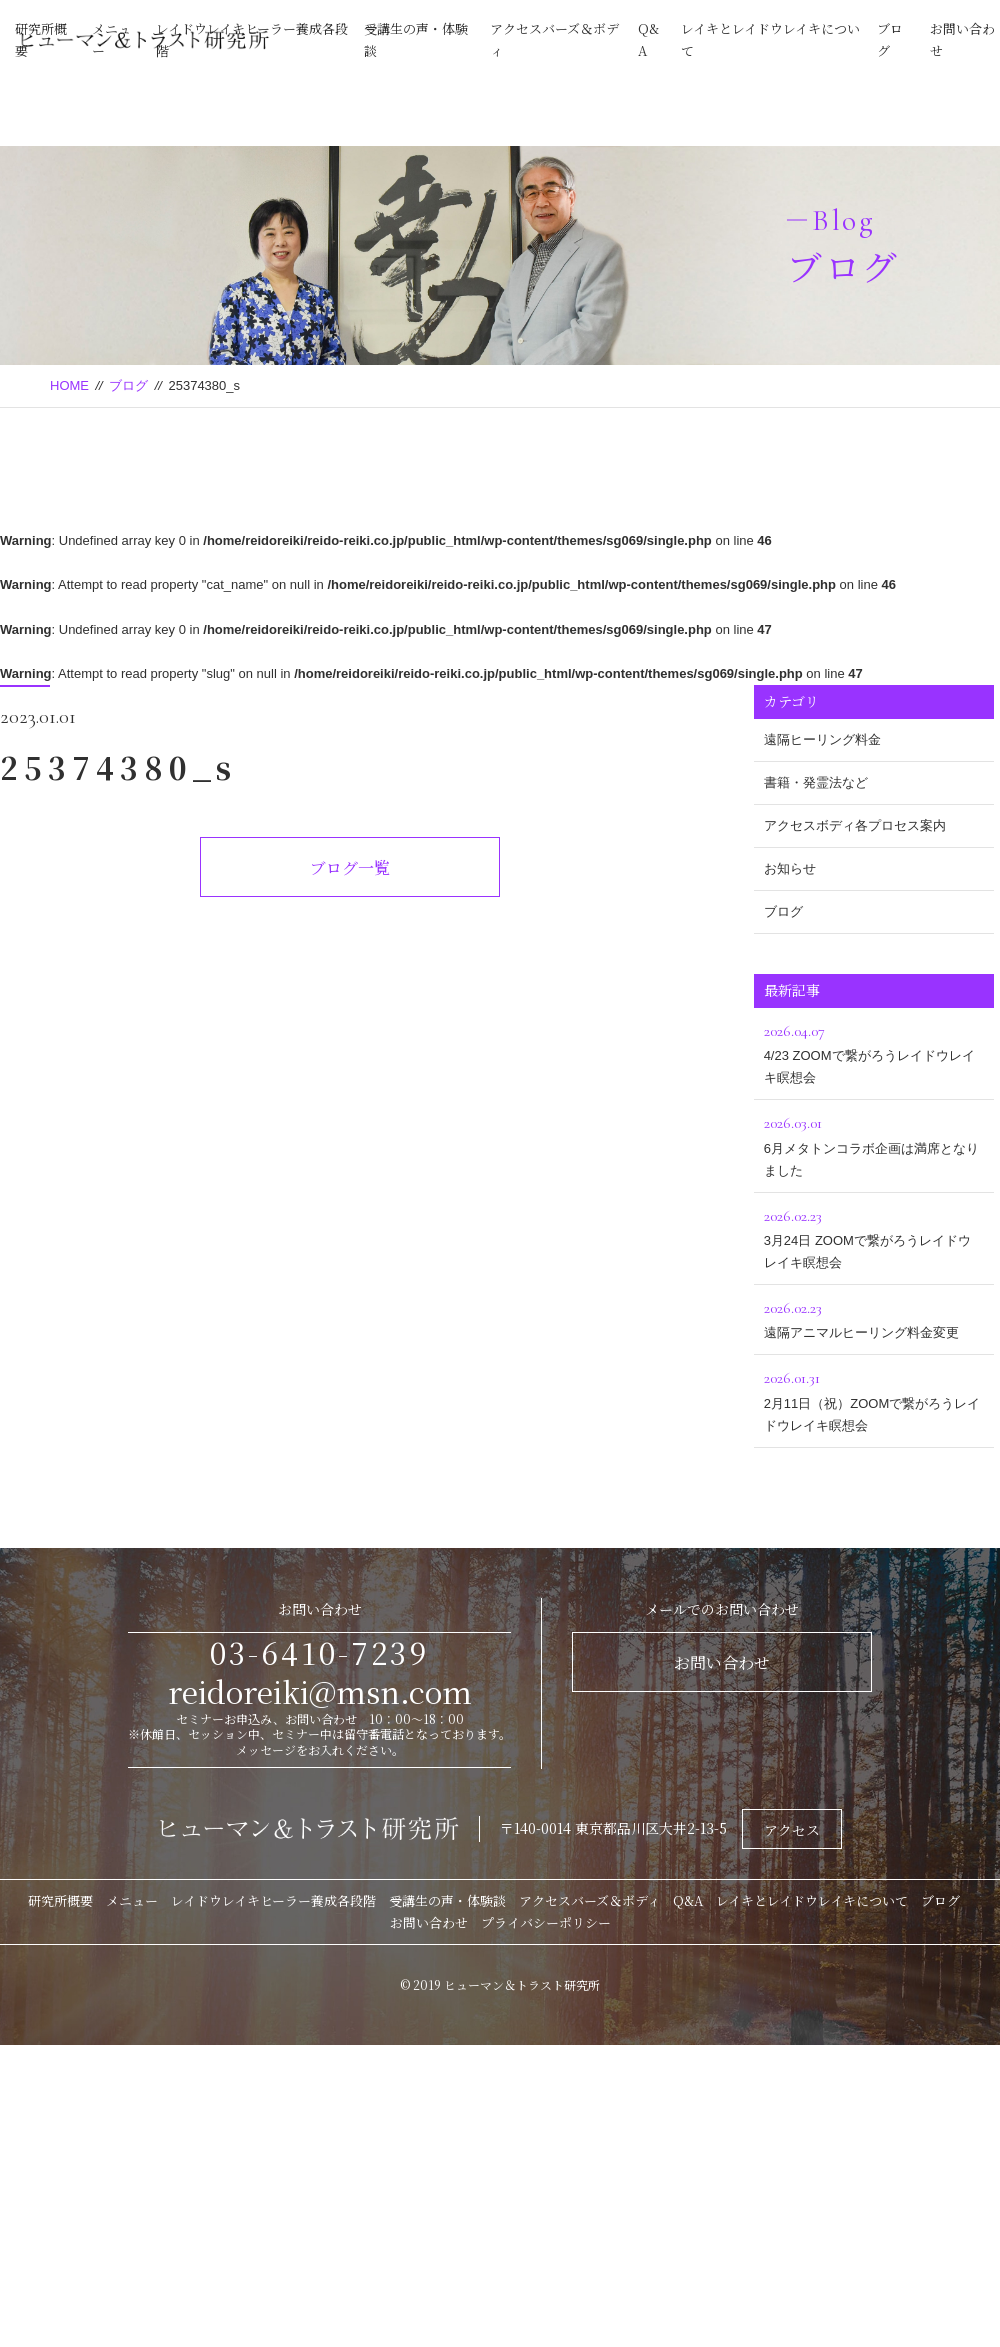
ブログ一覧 (350, 867)
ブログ (128, 385)
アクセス (792, 1830)
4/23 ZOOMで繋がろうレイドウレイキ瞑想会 (874, 1051)
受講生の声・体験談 (447, 1900)
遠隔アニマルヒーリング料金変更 (874, 1317)
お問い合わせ (722, 1662)
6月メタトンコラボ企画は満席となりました (874, 1143)
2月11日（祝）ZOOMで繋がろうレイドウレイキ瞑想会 (874, 1398)
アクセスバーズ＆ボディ (589, 1900)
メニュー (132, 1900)
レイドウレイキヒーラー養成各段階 (273, 1900)
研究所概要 (60, 1900)
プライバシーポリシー (546, 1922)
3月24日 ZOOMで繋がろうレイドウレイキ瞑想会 (874, 1236)
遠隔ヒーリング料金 (822, 739)
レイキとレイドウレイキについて (812, 1900)
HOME (69, 385)
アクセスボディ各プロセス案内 (855, 825)
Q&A (688, 1900)
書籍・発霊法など (816, 782)
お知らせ (790, 868)
